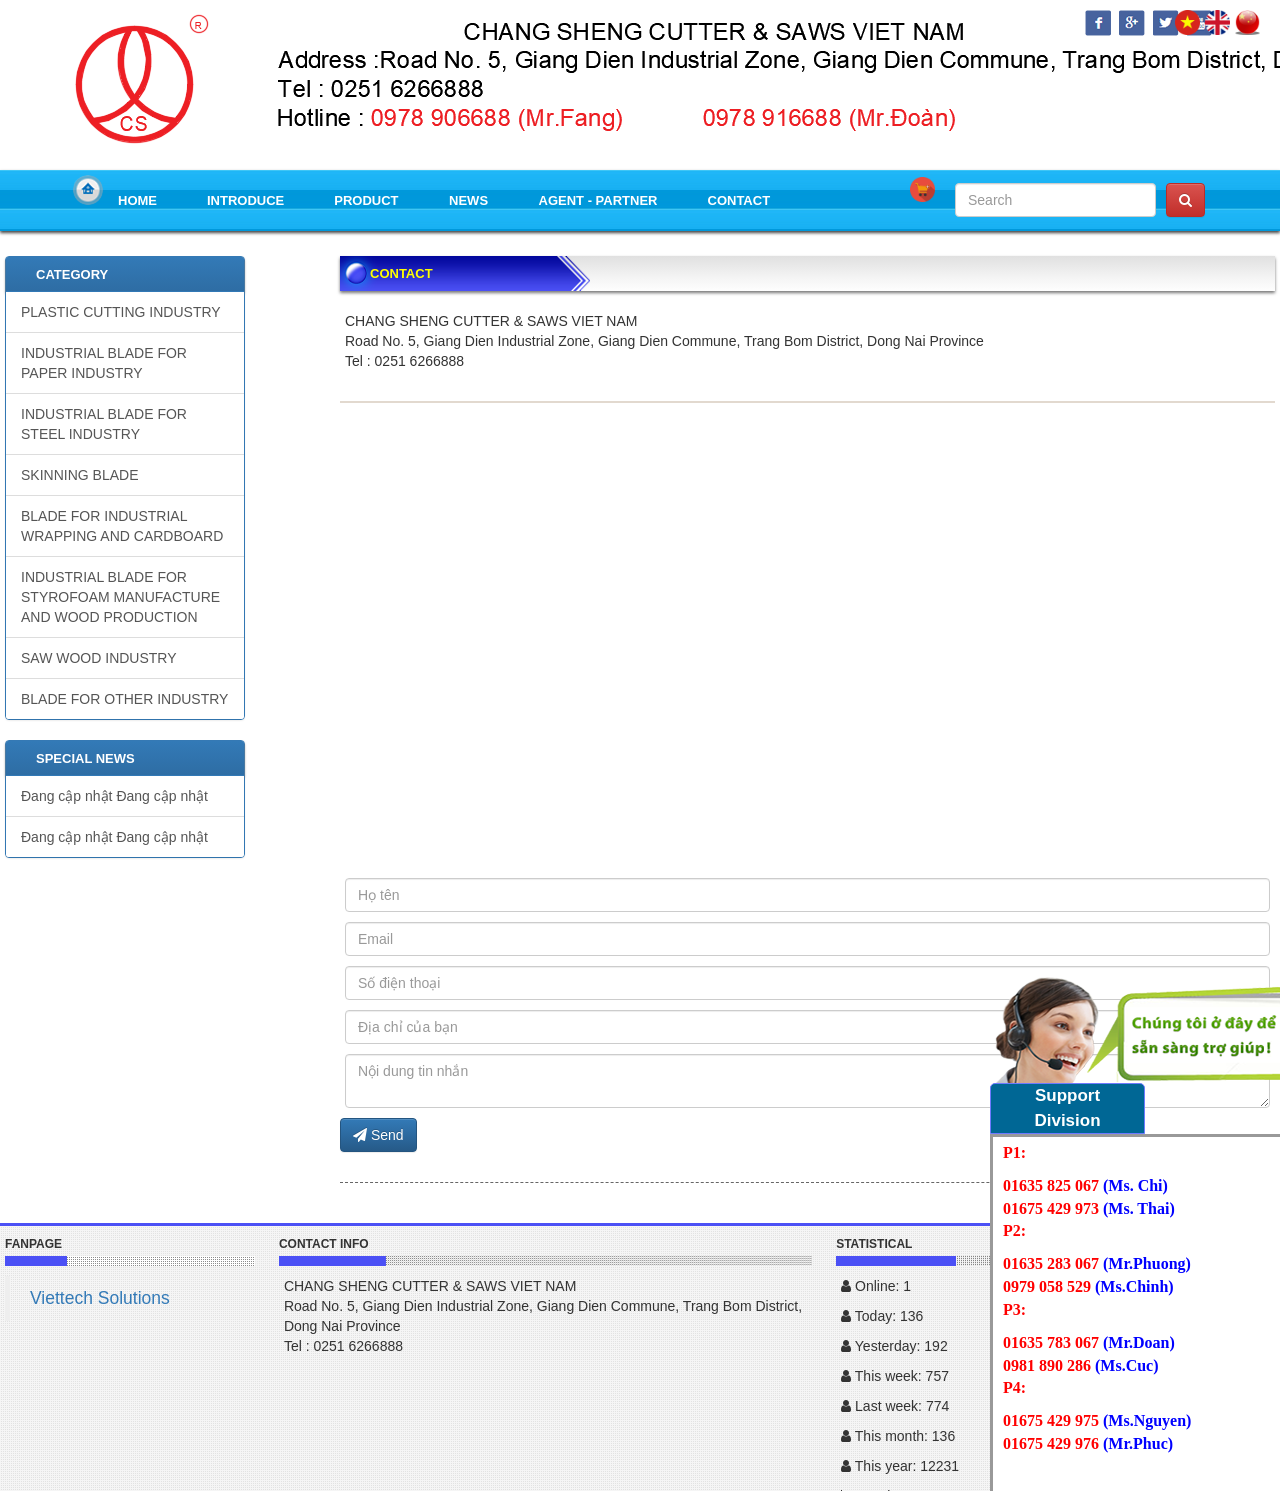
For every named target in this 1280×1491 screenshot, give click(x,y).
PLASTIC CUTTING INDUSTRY (121, 312)
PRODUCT (366, 200)
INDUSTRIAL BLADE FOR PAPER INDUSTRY (104, 363)
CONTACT (739, 200)
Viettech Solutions (100, 1298)
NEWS (468, 200)
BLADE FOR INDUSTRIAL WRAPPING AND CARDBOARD (122, 526)
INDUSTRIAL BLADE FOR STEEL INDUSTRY (104, 424)
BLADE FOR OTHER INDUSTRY (124, 699)
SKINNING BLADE (79, 475)
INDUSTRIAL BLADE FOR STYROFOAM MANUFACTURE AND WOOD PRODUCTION (120, 597)
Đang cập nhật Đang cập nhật (114, 796)
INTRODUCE (245, 200)
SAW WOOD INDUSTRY (99, 658)
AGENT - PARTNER (598, 200)
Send (378, 1135)
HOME (137, 200)
